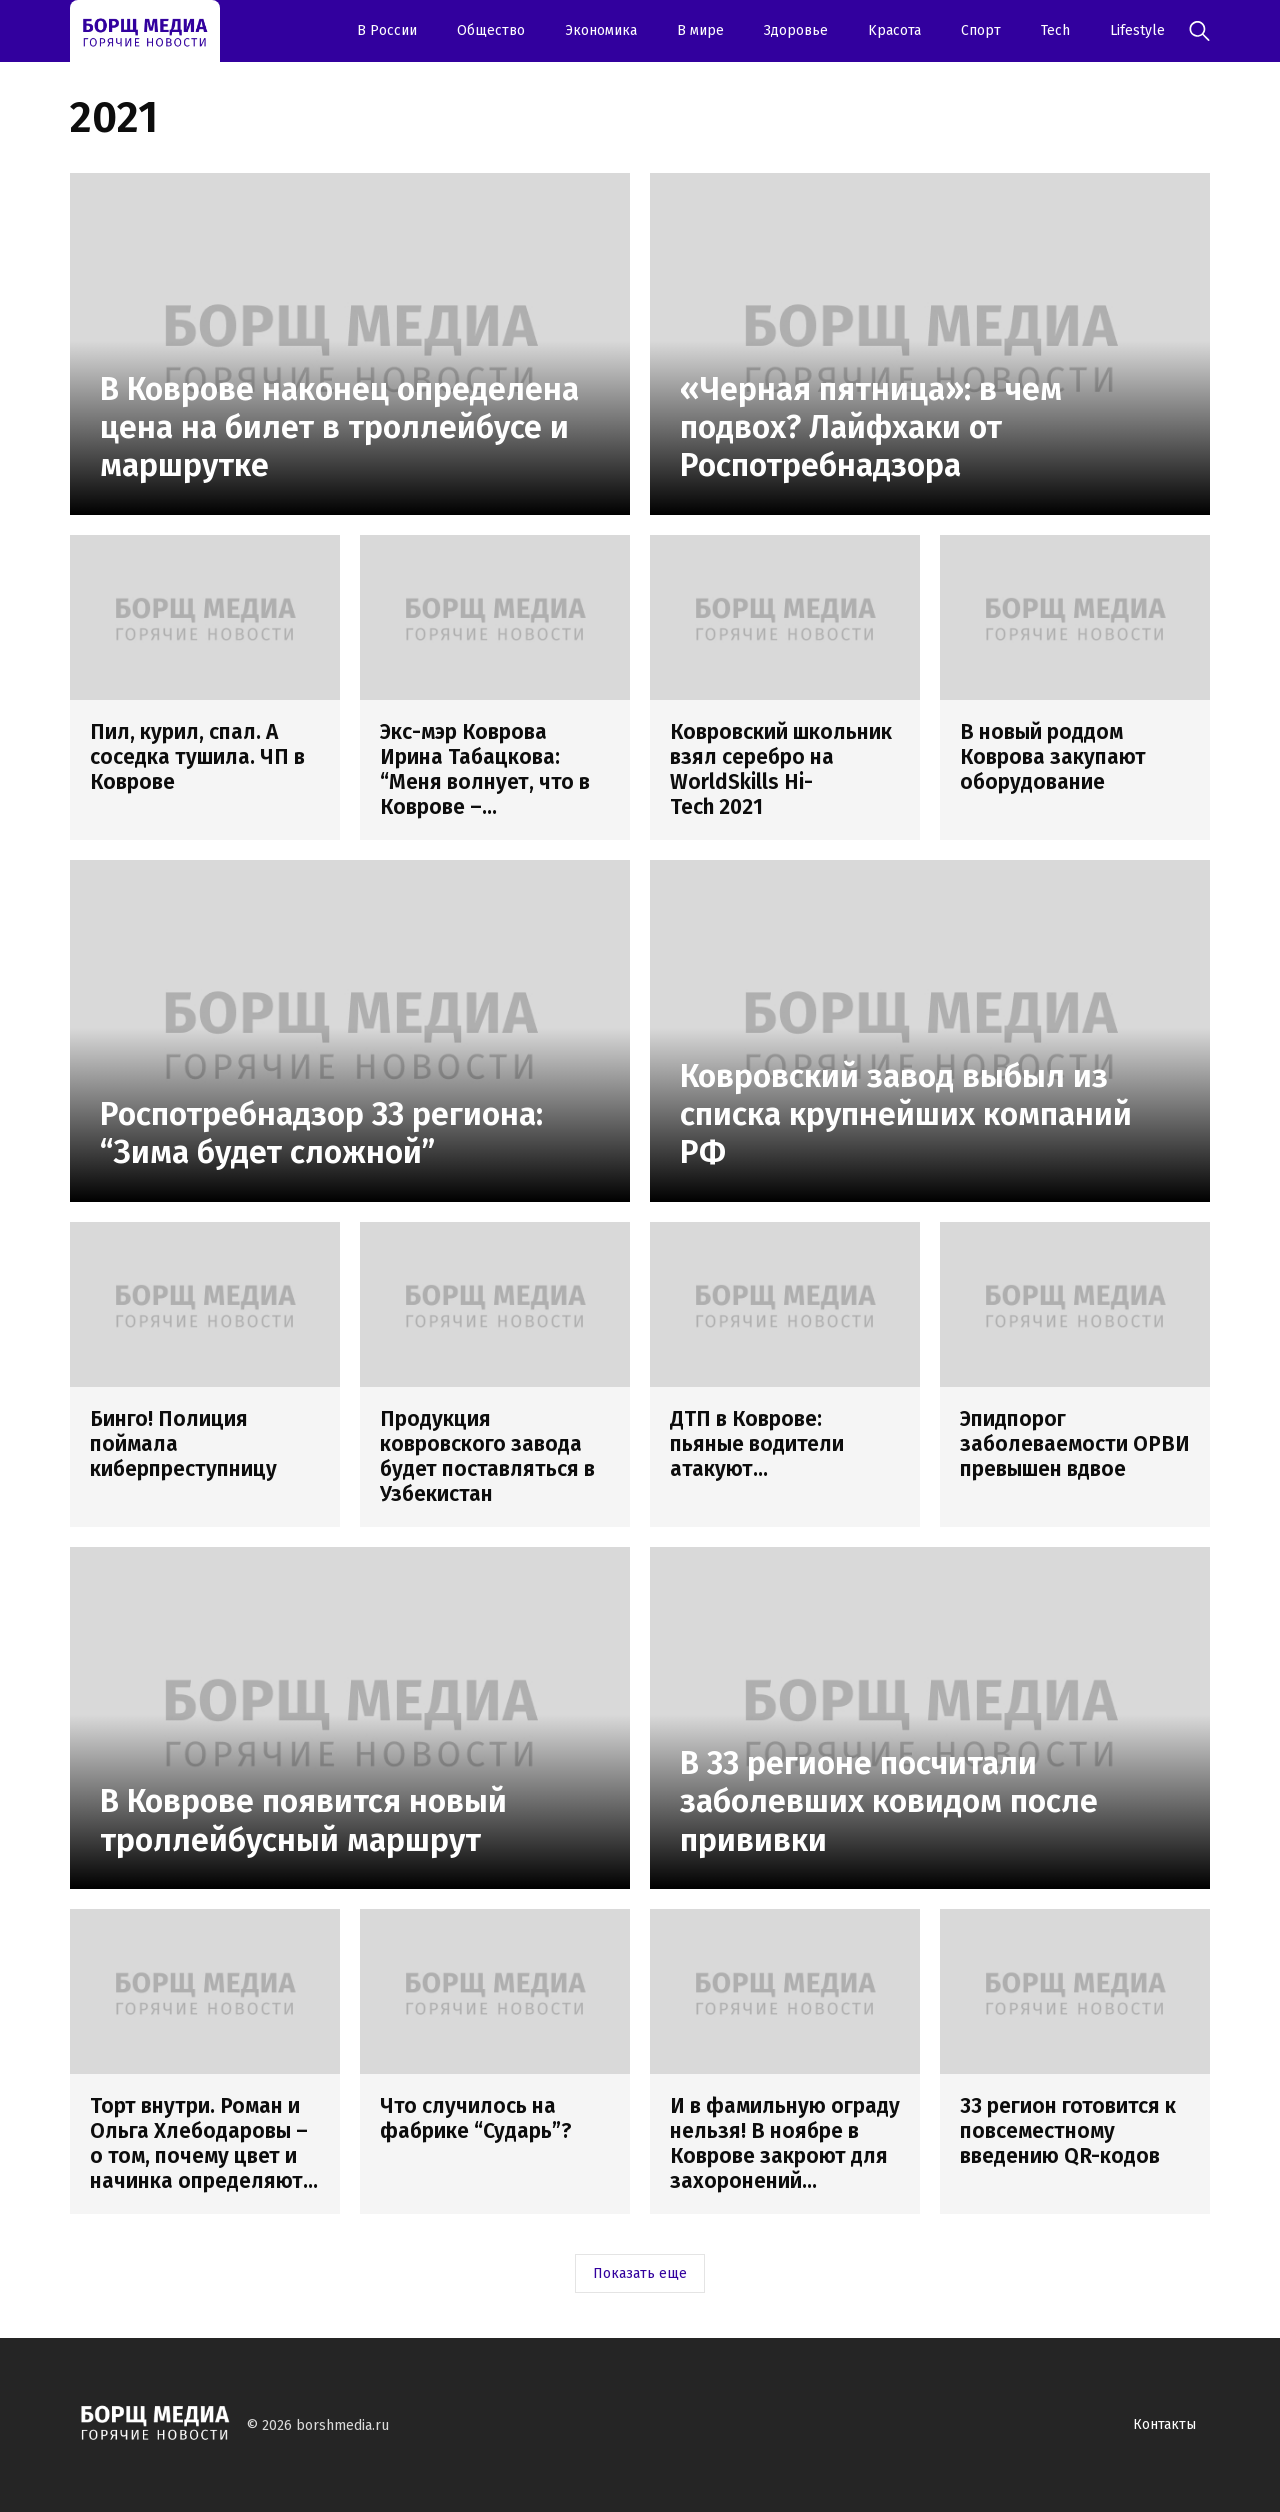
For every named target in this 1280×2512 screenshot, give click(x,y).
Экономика (601, 30)
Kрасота (894, 30)
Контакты (1164, 2424)
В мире (700, 30)
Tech (1055, 30)
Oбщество (491, 30)
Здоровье (796, 30)
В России (387, 30)
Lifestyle (1137, 30)
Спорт (981, 30)
